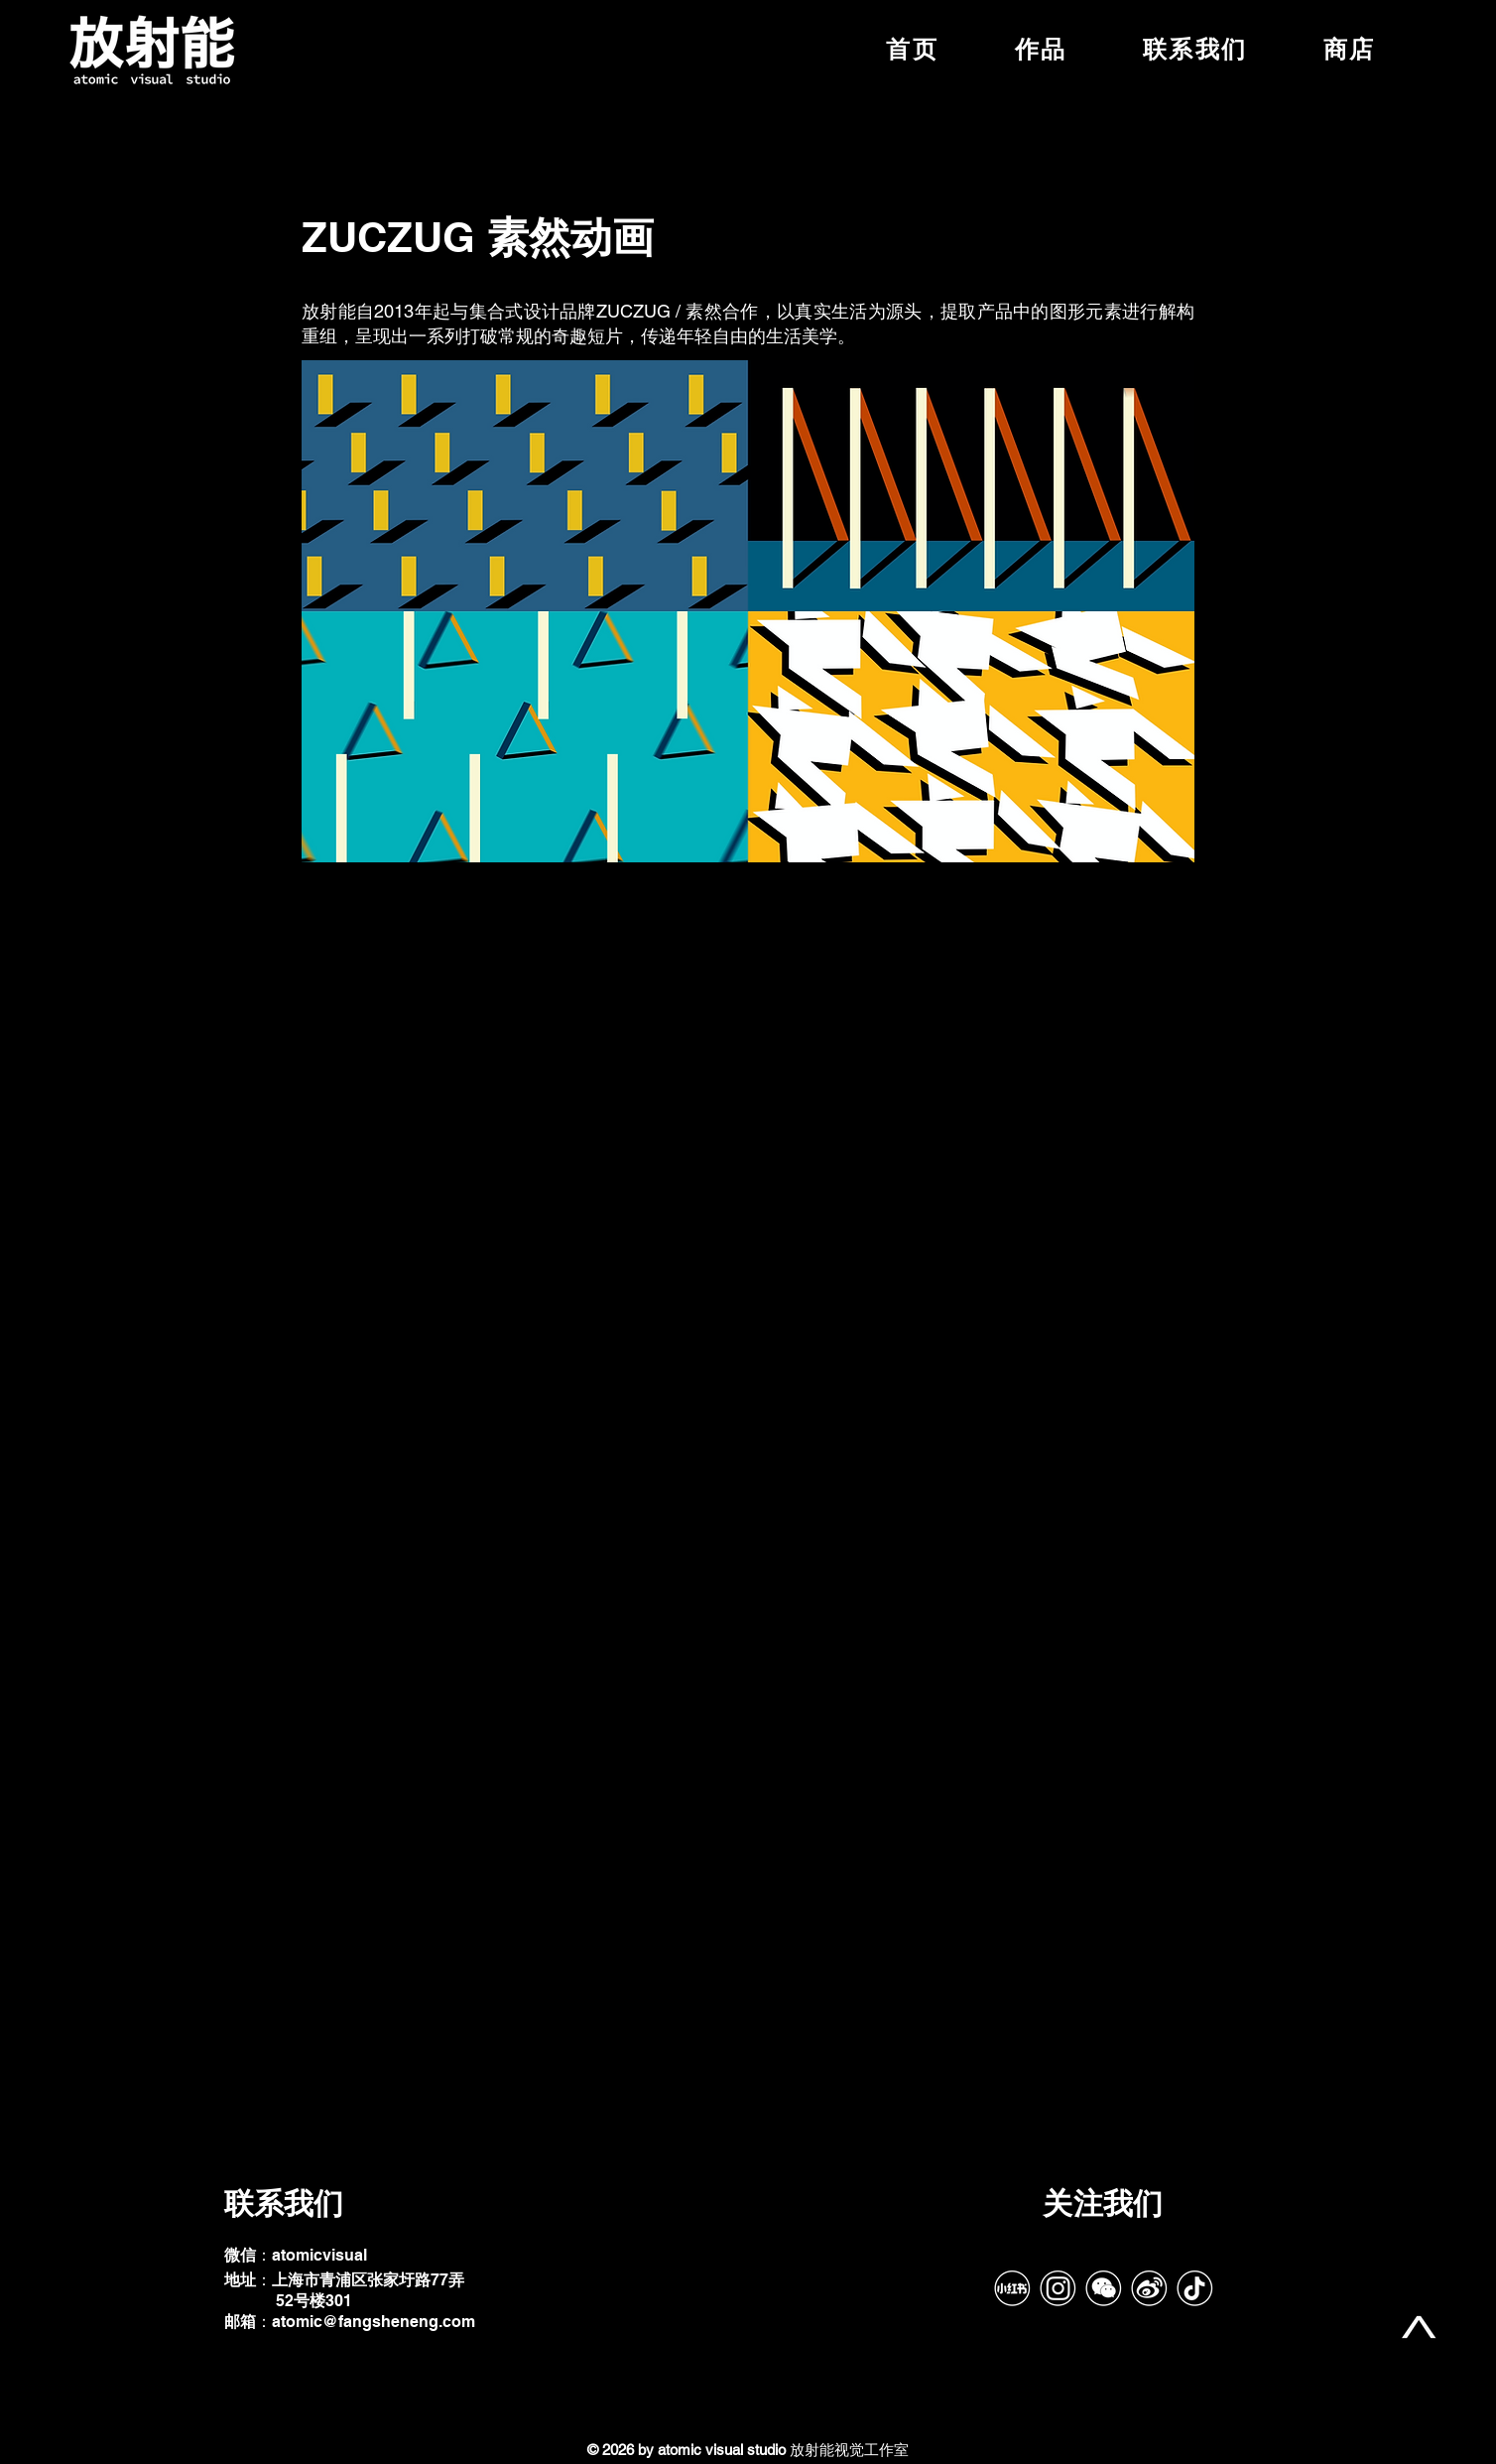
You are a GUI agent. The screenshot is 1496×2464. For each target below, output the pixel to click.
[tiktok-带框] (1194, 2288)
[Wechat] (1103, 2288)
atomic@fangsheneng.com (373, 2321)
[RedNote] (1012, 2288)
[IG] (1057, 2288)
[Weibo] (1149, 2288)
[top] (1418, 2327)
